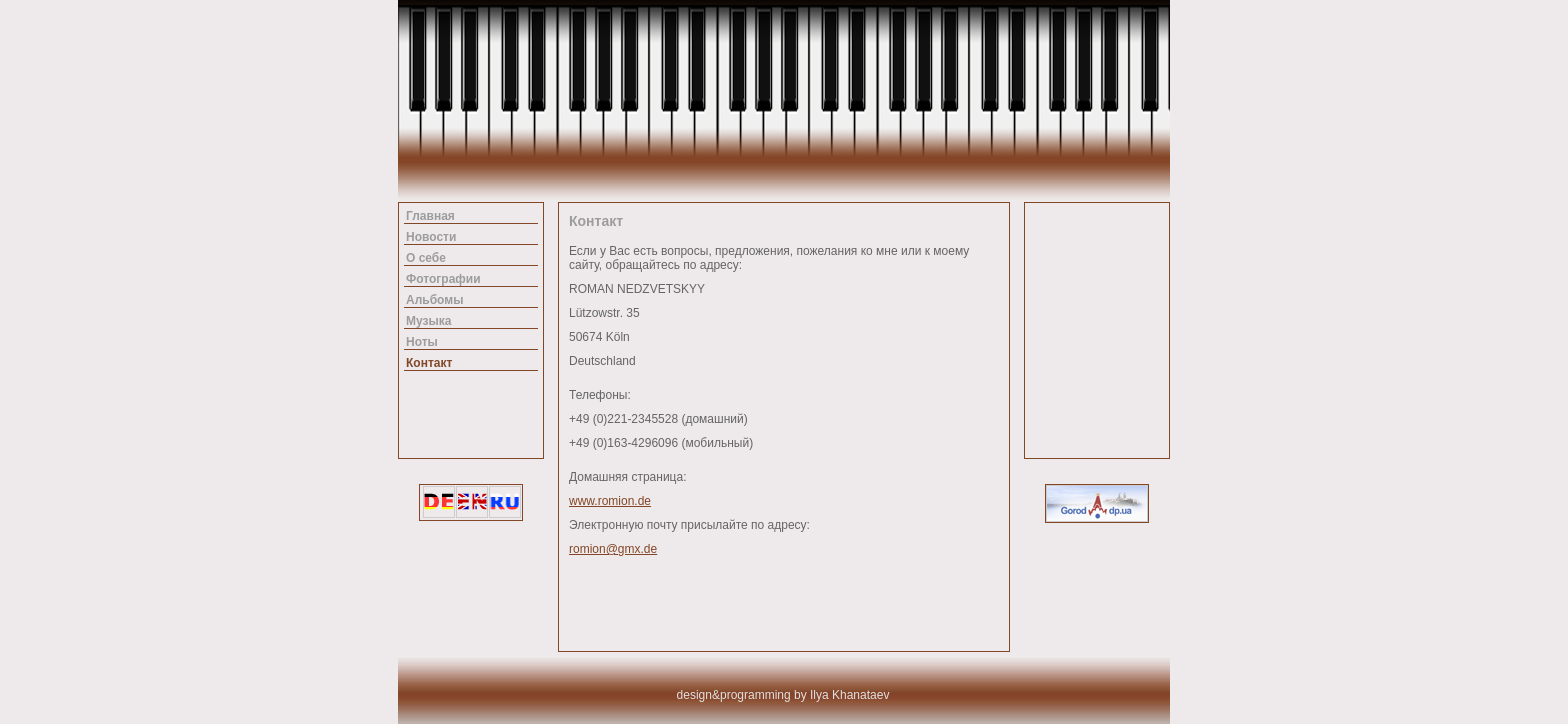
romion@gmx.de (613, 549)
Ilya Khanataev (849, 695)
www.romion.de (610, 501)
